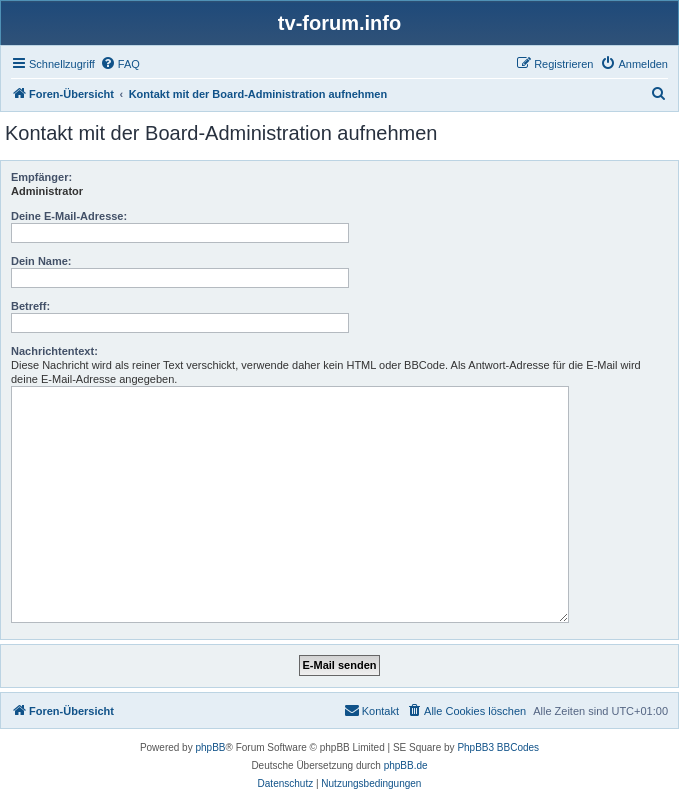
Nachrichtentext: (54, 351)
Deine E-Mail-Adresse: (69, 216)
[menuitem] (120, 64)
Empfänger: (41, 177)
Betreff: (30, 306)
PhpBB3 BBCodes (498, 747)
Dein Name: (41, 261)
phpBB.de (406, 765)
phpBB (210, 747)
